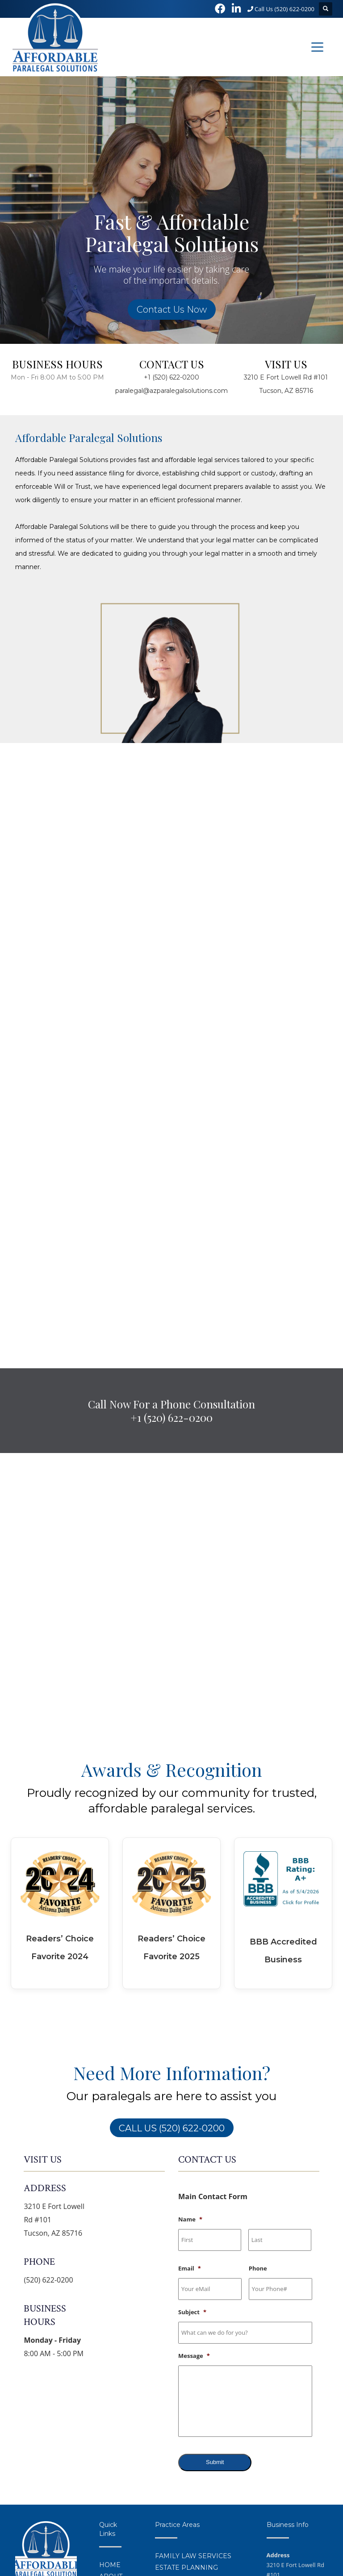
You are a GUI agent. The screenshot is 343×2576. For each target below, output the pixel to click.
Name (190, 1965)
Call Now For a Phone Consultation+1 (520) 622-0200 (171, 1156)
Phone (258, 2014)
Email (189, 2014)
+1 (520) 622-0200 (171, 377)
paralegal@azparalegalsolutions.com (171, 391)
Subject (192, 2058)
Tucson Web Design (224, 2543)
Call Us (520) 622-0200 (280, 9)
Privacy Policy (29, 2553)
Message (194, 2101)
